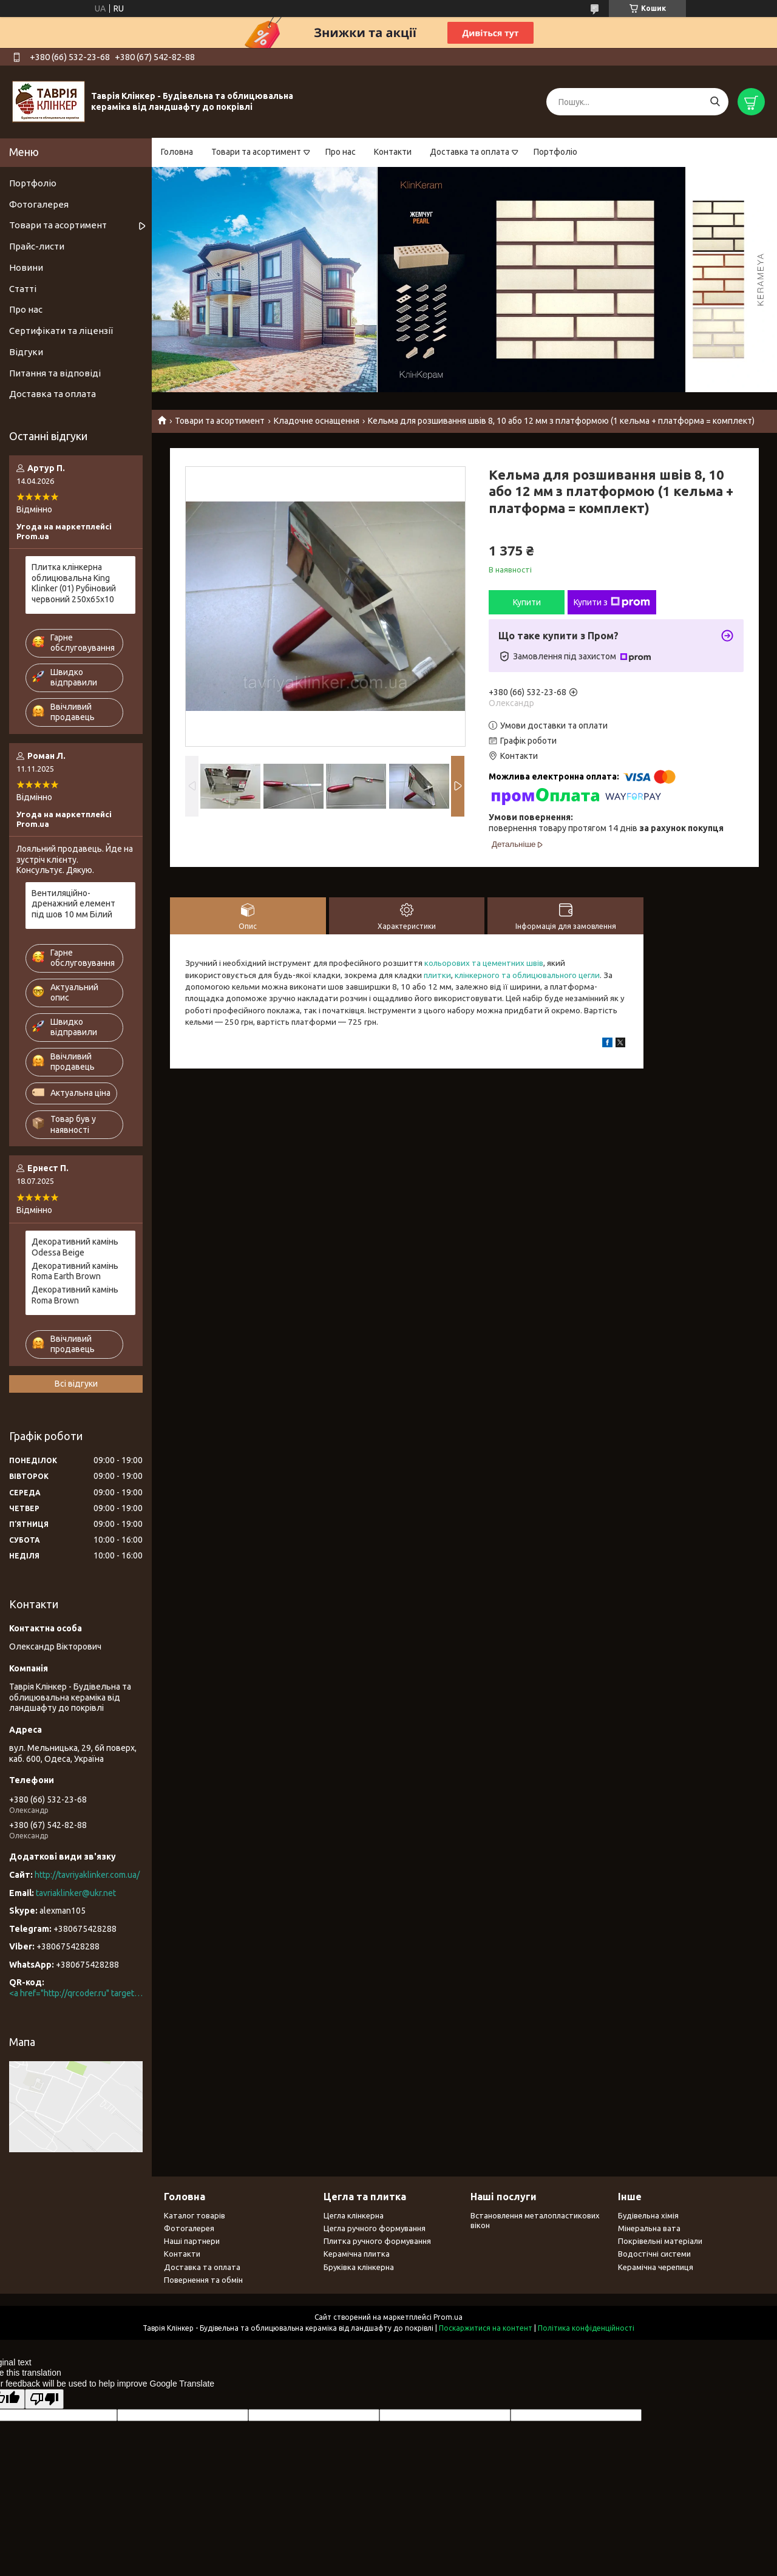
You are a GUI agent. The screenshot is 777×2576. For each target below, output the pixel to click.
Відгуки (26, 352)
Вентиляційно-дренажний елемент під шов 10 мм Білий (73, 903)
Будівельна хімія (648, 2215)
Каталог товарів (194, 2215)
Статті (22, 289)
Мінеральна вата (649, 2228)
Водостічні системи (654, 2253)
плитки (437, 975)
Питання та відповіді (55, 373)
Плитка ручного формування (377, 2241)
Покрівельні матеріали (660, 2241)
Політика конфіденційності (586, 2328)
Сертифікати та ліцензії (61, 330)
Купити (527, 602)
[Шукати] (714, 101)
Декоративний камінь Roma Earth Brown (75, 1271)
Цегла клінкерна (354, 2215)
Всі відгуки (76, 1383)
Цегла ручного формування (375, 2228)
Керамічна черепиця (655, 2267)
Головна (177, 152)
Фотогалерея (39, 204)
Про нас (340, 152)
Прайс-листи (36, 246)
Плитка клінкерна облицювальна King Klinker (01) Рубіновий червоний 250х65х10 (74, 583)
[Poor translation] (44, 2399)
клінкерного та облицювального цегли (527, 975)
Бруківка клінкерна (359, 2267)
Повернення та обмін (203, 2279)
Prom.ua (448, 2317)
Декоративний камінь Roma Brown (75, 1295)
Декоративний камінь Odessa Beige (75, 1247)
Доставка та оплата (469, 152)
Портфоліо (555, 152)
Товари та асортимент (256, 152)
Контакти (393, 152)
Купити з (612, 602)
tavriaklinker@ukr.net (76, 1893)
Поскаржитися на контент (485, 2328)
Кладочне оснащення (316, 421)
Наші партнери (192, 2241)
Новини (26, 267)
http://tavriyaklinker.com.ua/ (87, 1875)
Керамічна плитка (357, 2253)
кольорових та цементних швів (483, 963)
